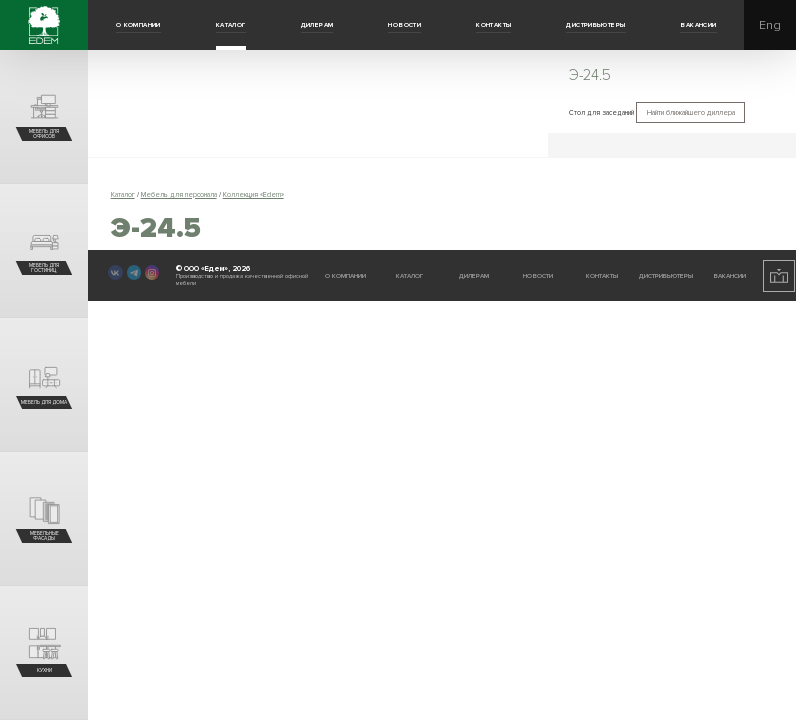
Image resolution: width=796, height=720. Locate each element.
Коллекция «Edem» (253, 194)
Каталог (231, 25)
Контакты (493, 25)
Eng (770, 25)
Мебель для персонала (179, 194)
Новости (404, 25)
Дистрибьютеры (595, 25)
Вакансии (698, 25)
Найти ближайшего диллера (691, 112)
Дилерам (317, 25)
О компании (138, 25)
